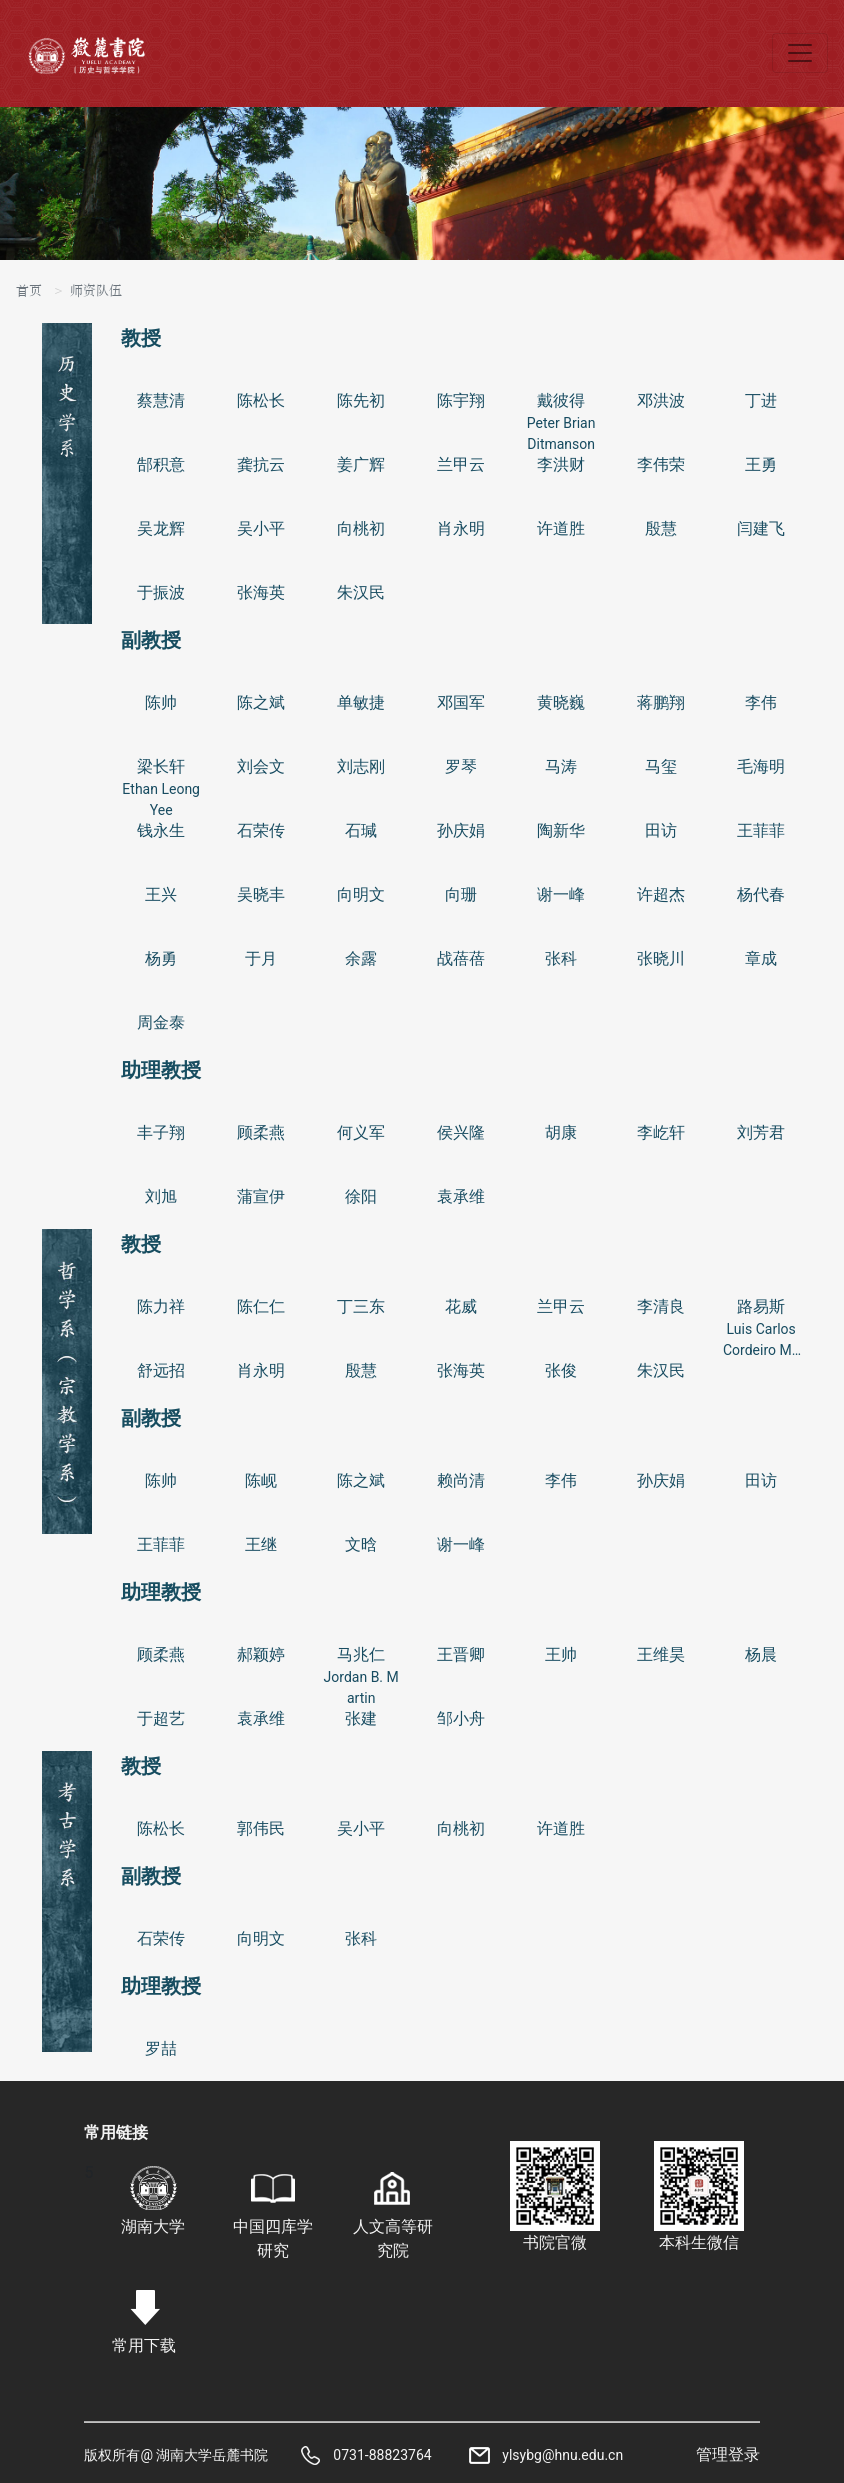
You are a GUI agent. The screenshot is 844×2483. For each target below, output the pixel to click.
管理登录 (728, 2454)
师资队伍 (96, 291)
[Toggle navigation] (800, 53)
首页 (29, 291)
